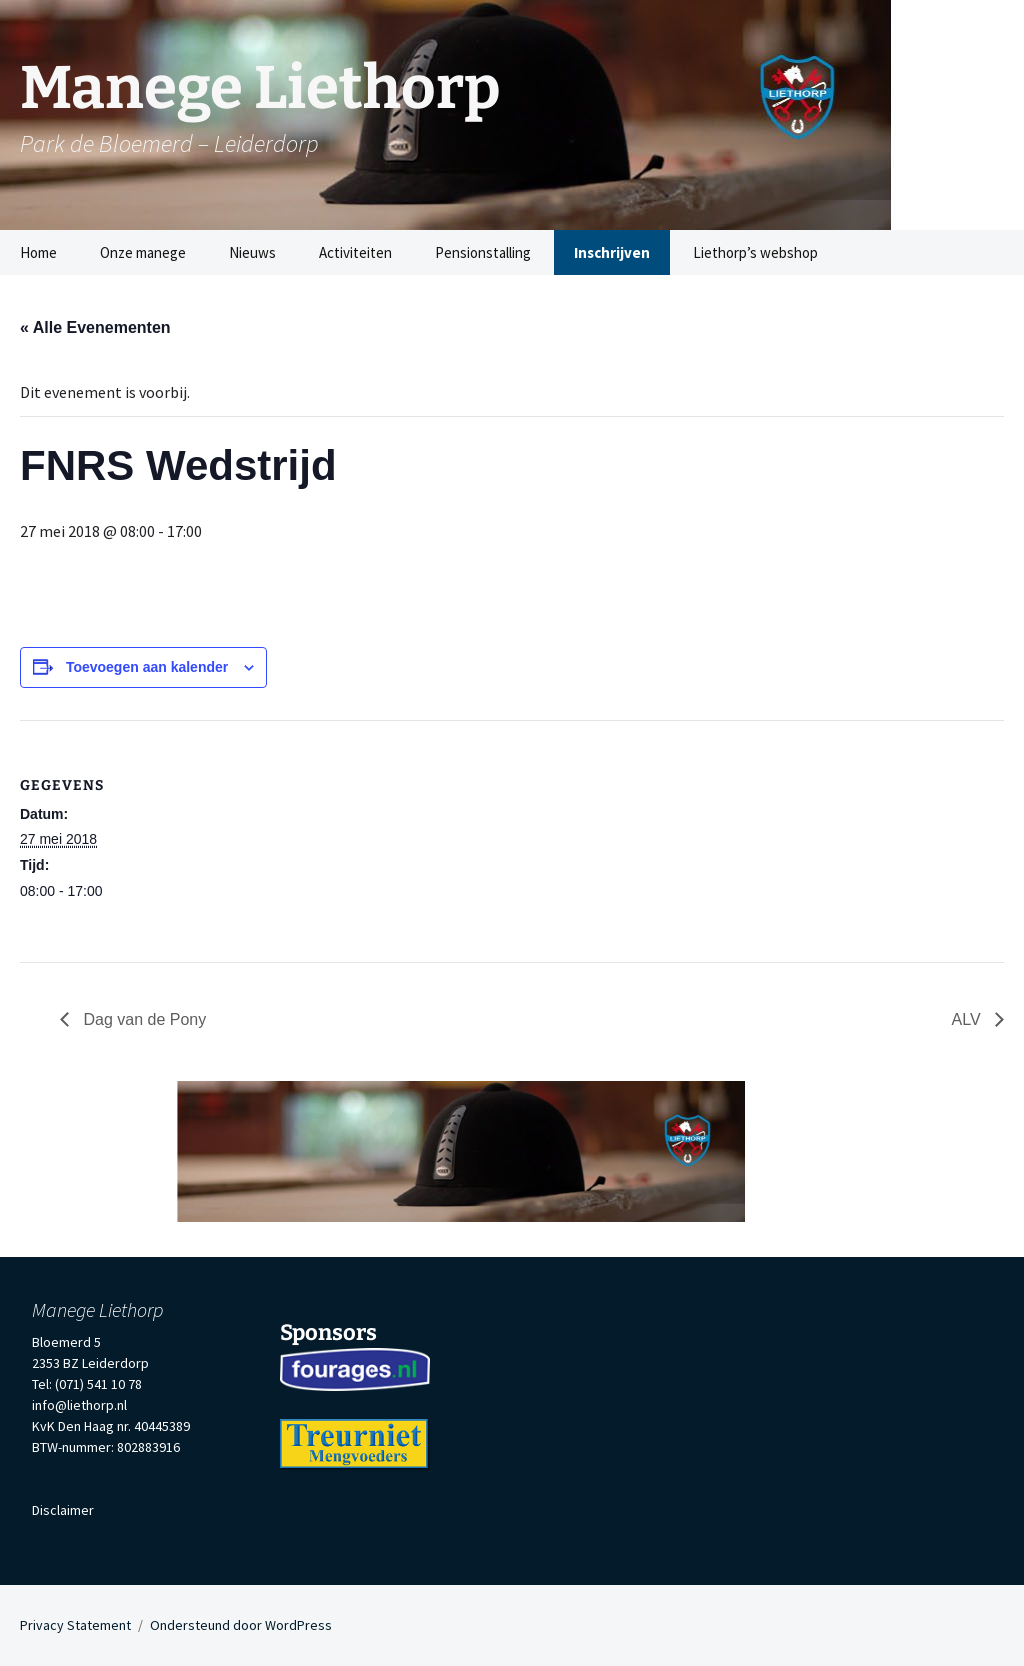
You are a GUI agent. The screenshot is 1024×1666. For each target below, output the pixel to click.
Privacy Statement (75, 1625)
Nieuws (252, 252)
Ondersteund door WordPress (241, 1625)
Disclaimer (63, 1510)
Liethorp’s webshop (755, 252)
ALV (969, 1019)
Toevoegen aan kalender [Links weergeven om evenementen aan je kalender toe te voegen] (147, 667)
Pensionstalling (483, 252)
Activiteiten (355, 252)
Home (38, 252)
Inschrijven (612, 252)
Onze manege (143, 252)
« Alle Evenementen (95, 327)
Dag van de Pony (142, 1019)
